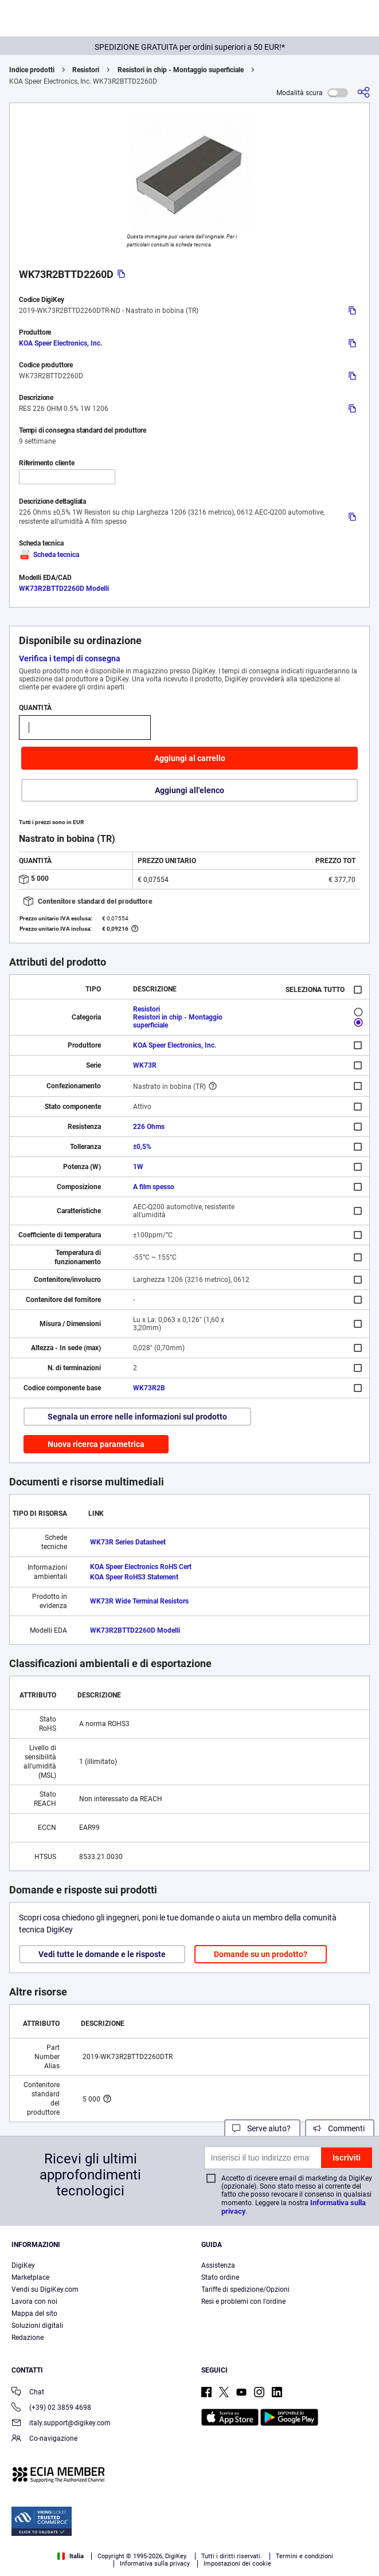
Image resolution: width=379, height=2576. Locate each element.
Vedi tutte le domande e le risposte (102, 1954)
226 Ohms (149, 1127)
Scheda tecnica (49, 555)
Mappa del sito (34, 2314)
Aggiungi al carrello (189, 758)
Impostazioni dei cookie (237, 2563)
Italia (70, 2556)
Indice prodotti (31, 70)
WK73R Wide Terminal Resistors (139, 1601)
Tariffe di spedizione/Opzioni (245, 2289)
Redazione (27, 2338)
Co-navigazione (44, 2439)
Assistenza (218, 2265)
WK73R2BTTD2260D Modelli (64, 589)
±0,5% (142, 1147)
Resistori (85, 70)
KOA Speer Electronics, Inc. (60, 343)
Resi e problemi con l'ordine (243, 2301)
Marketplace (30, 2277)
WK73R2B (149, 1388)
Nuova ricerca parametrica (96, 1444)
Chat (27, 2392)
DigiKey (23, 2265)
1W (138, 1167)
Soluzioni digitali (37, 2326)
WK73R (145, 1065)
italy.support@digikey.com (61, 2423)
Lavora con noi (34, 2301)
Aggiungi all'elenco (189, 790)
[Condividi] (363, 92)
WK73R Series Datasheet (128, 1542)
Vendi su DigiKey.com (45, 2289)
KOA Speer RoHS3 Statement (134, 1577)
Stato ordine (220, 2277)
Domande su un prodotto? (260, 1954)
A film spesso (153, 1187)
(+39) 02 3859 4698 (51, 2408)
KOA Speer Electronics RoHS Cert (141, 1567)
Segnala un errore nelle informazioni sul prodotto (137, 1416)
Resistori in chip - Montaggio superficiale (181, 70)
